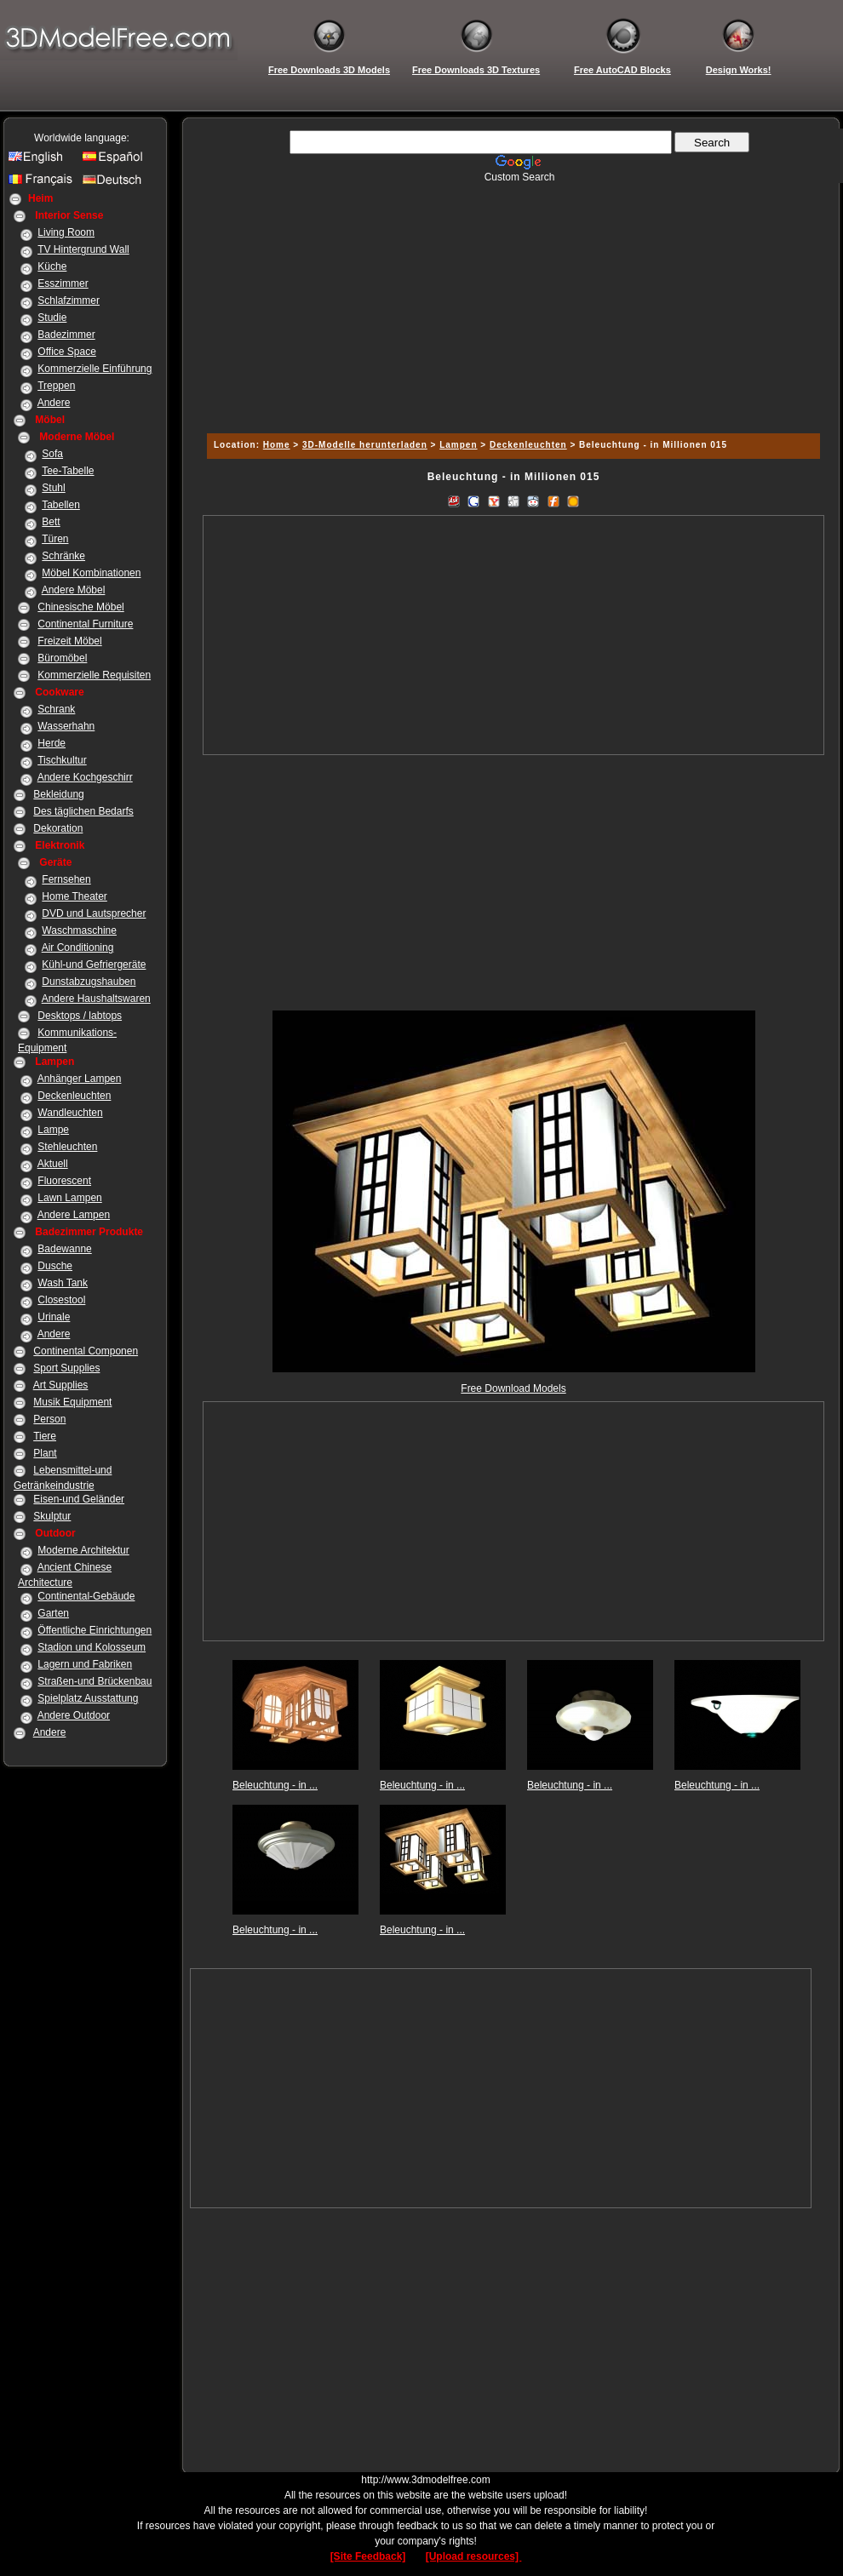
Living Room (66, 232)
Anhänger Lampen (79, 1079)
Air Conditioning (78, 947)
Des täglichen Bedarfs (83, 811)
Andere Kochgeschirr (85, 777)
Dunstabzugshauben (88, 981)
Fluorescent (64, 1181)
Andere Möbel (74, 590)
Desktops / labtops (79, 1016)
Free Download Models (513, 1388)
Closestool (61, 1300)
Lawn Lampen (69, 1198)
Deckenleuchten (74, 1096)
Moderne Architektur (83, 1550)
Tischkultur (62, 760)
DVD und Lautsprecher (94, 913)
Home (276, 444)
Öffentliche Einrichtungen (94, 1630)
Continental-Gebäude (86, 1596)
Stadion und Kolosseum (91, 1647)
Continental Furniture (85, 624)
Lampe (53, 1130)
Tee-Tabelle (68, 471)
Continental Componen (85, 1351)
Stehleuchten (67, 1147)
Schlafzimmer (68, 300)
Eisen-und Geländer (78, 1499)
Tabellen (61, 505)
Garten (53, 1613)
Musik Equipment (72, 1402)
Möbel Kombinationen (91, 573)
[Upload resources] (474, 2556)
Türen (55, 539)
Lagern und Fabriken (84, 1664)
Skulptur (52, 1516)
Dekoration (58, 828)
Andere (54, 403)
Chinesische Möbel (80, 607)
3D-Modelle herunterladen (364, 444)
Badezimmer (66, 335)
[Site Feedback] (368, 2556)
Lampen (458, 444)
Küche (51, 266)
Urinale (53, 1317)
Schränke (63, 556)
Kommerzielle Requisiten (94, 675)
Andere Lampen (73, 1215)
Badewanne (64, 1249)
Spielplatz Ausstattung (87, 1698)
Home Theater (74, 896)
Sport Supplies (66, 1368)
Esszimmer (62, 283)
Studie (51, 317)
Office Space (66, 352)
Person (49, 1419)
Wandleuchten (69, 1113)
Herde (51, 743)
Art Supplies (61, 1385)
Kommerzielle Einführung (94, 369)
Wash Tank (62, 1283)
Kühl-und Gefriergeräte (94, 964)
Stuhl (53, 488)
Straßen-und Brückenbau (94, 1681)
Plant (44, 1453)
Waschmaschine (79, 930)
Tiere (44, 1436)
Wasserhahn (66, 726)
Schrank (56, 709)
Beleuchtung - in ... (275, 1785)
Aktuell (52, 1164)
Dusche (54, 1266)
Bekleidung (58, 794)
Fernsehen (66, 879)
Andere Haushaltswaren (96, 999)
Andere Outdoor (73, 1715)
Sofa (52, 454)
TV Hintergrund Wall (83, 249)
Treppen (56, 386)
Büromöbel (62, 658)
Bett (51, 522)
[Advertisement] (511, 302)
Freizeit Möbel (69, 641)
